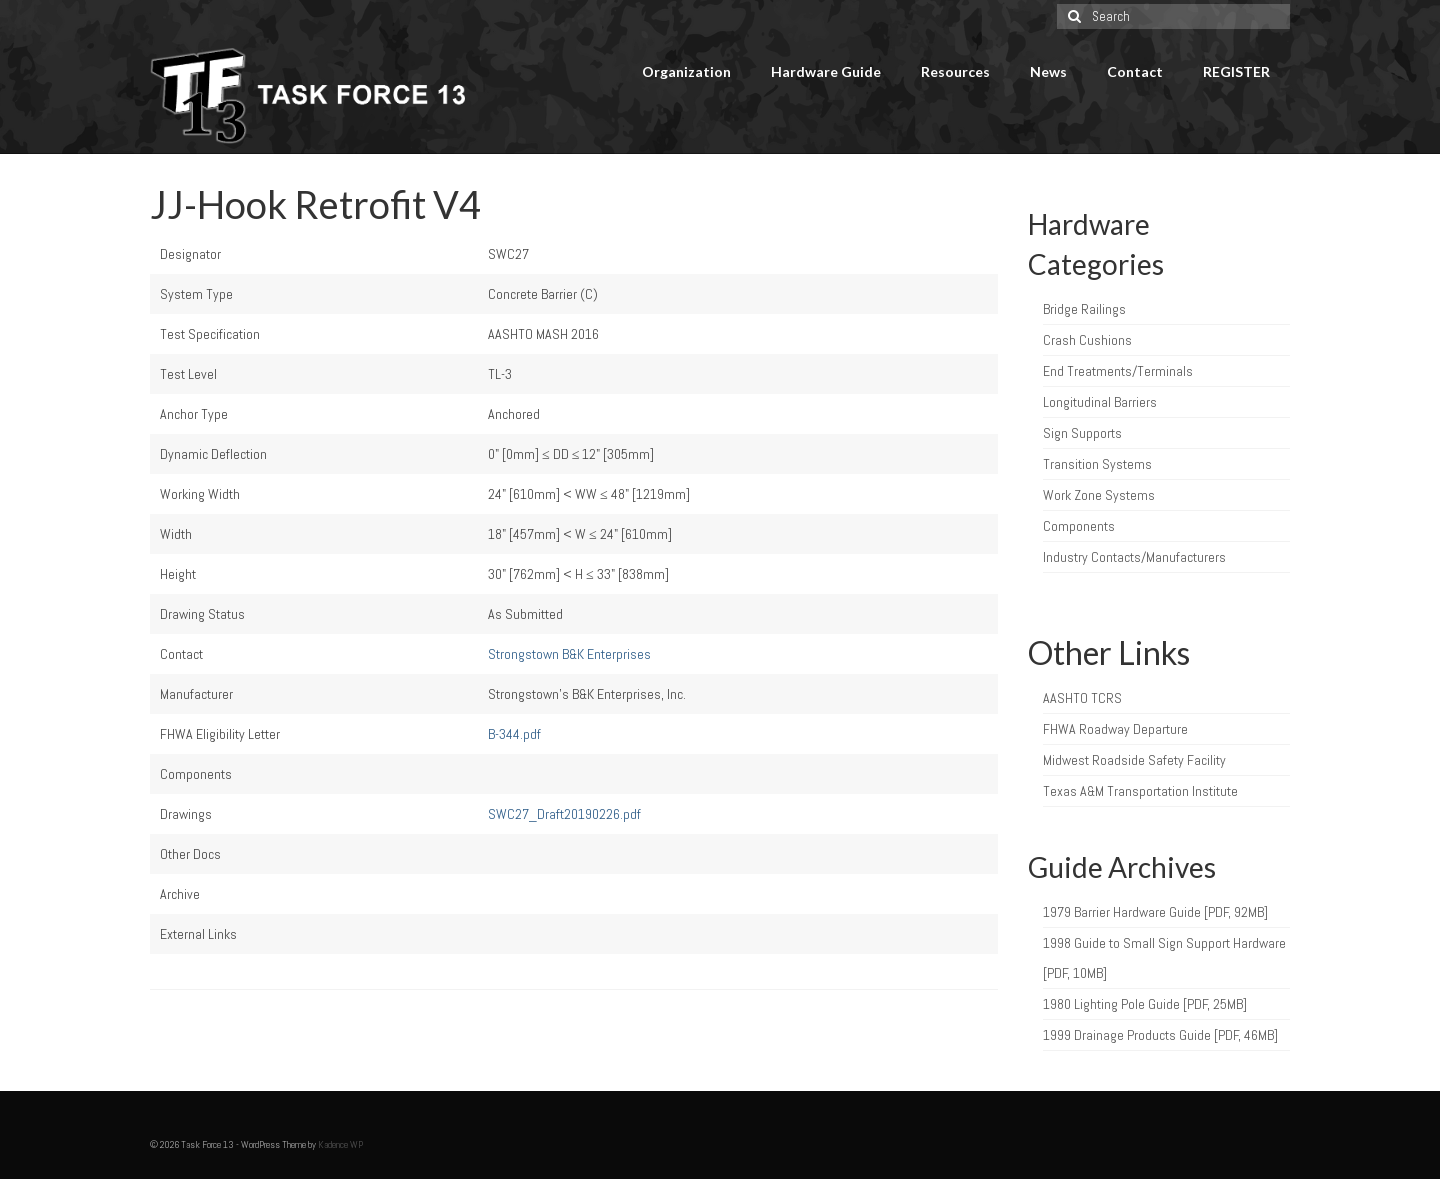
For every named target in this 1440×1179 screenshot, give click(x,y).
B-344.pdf (514, 734)
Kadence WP (340, 1144)
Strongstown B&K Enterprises (569, 654)
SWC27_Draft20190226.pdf (564, 814)
